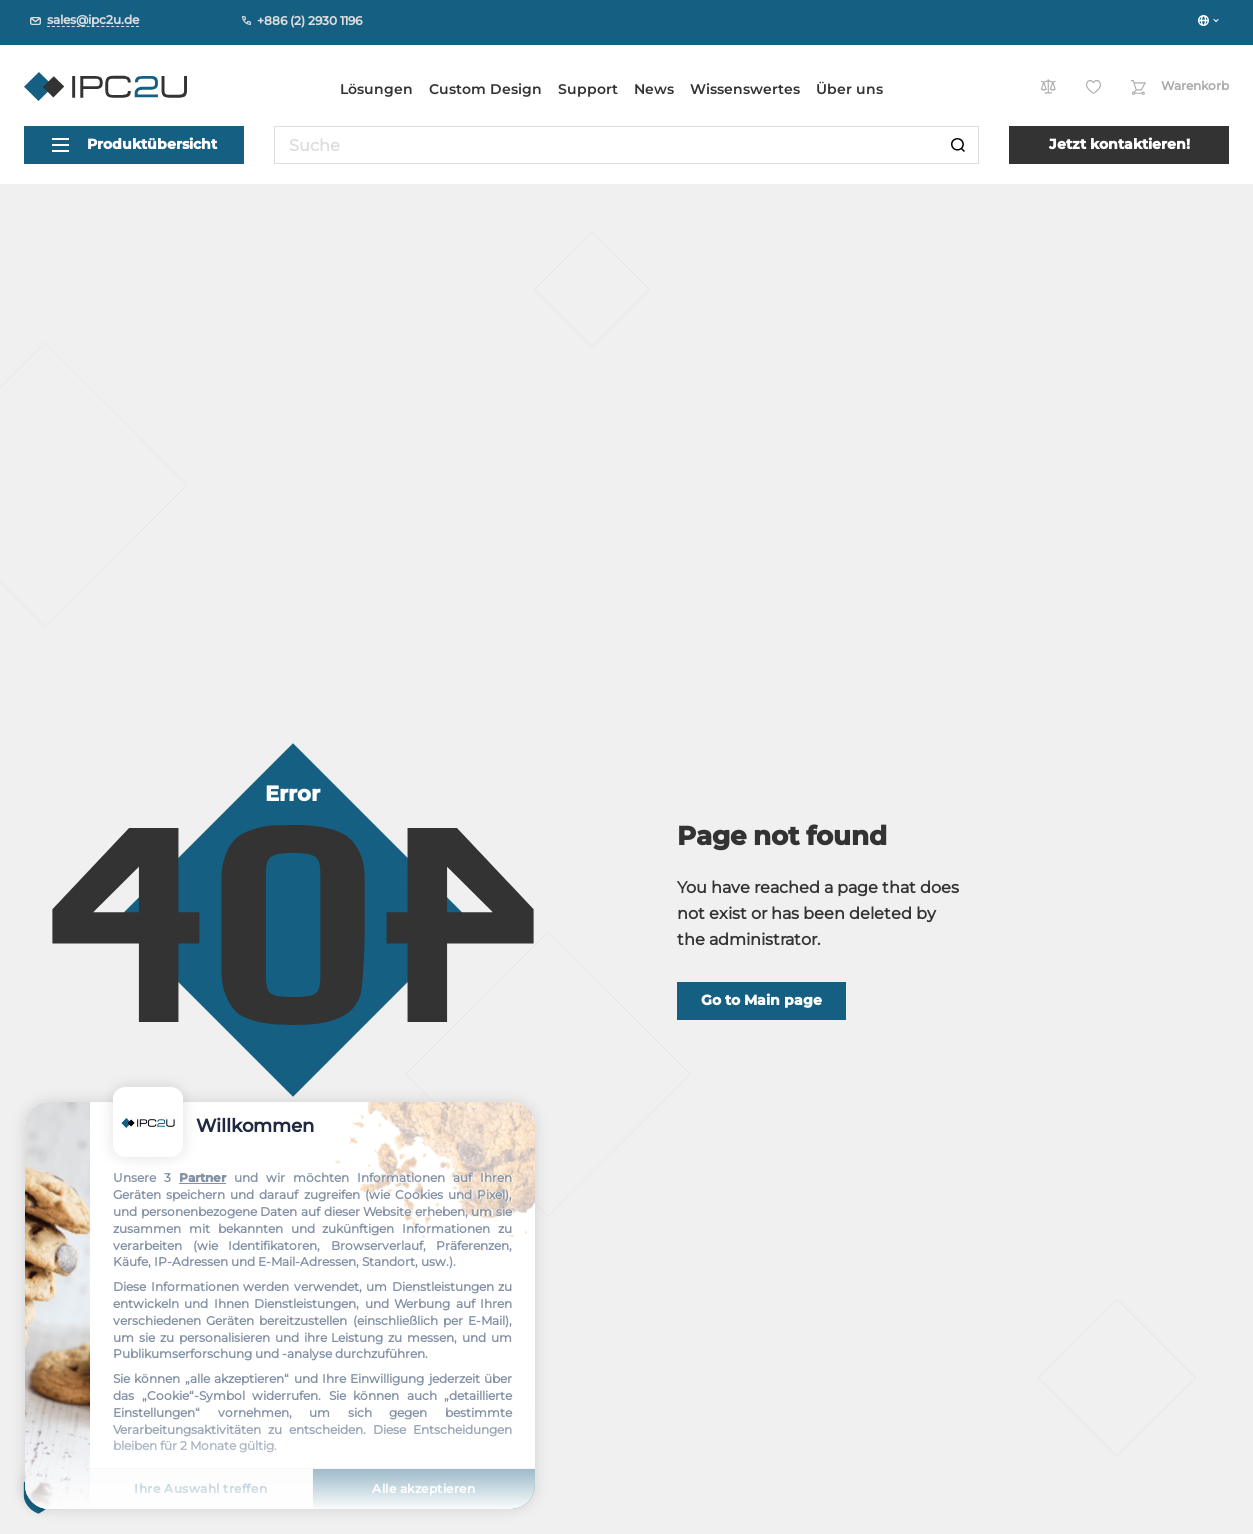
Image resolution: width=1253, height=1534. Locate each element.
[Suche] (958, 145)
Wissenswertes (745, 89)
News (654, 89)
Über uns (849, 89)
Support (588, 89)
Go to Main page (761, 1000)
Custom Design (485, 89)
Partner (202, 1177)
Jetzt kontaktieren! (1119, 144)
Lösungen (376, 89)
